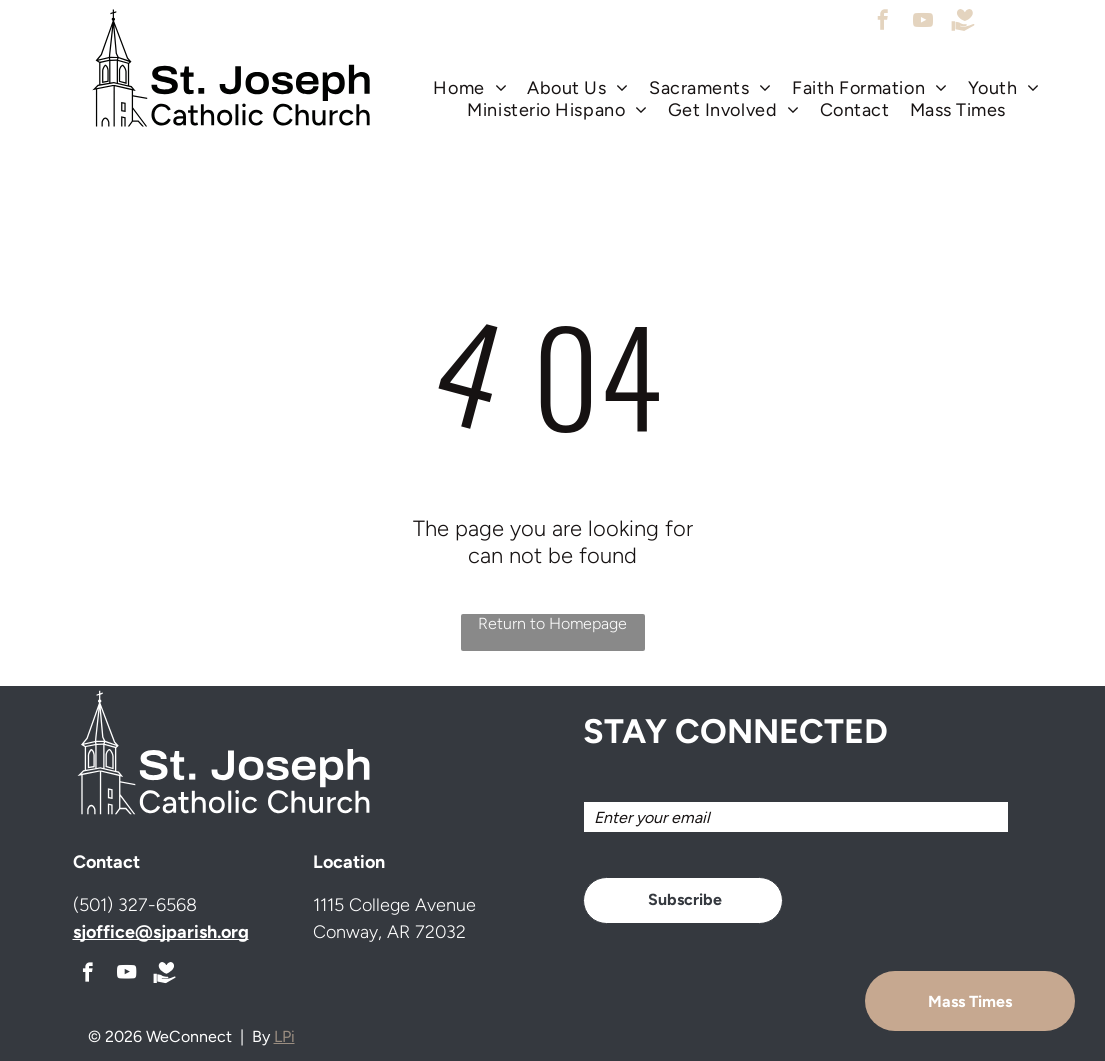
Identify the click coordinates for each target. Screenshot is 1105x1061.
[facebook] (883, 22)
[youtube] (923, 22)
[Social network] (963, 22)
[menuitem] (470, 88)
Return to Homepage (552, 623)
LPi (284, 1036)
